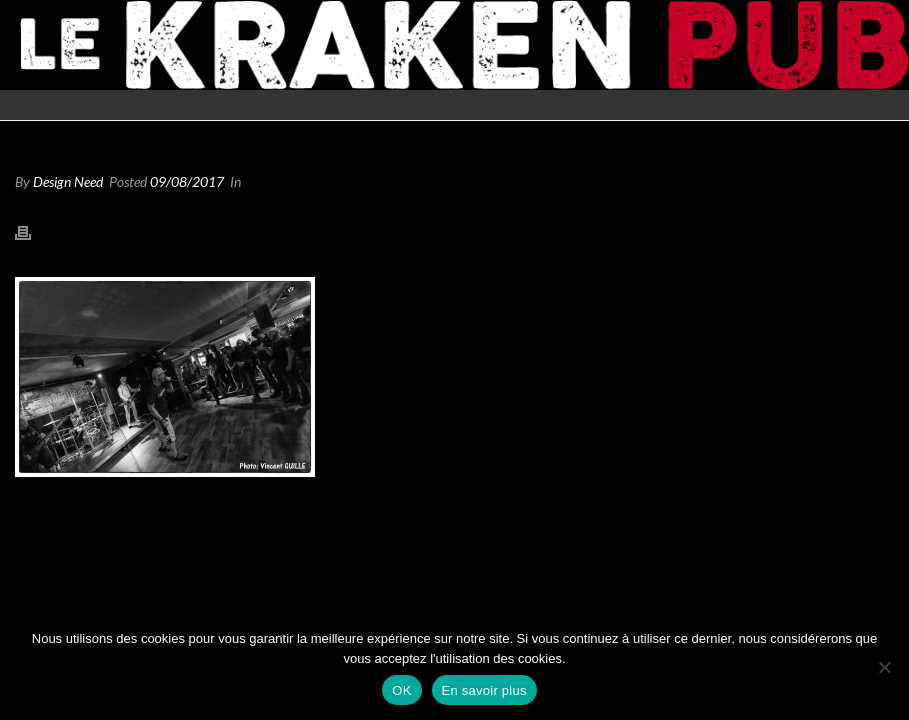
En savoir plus (484, 690)
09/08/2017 (187, 181)
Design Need (68, 181)
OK (401, 690)
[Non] (884, 667)
